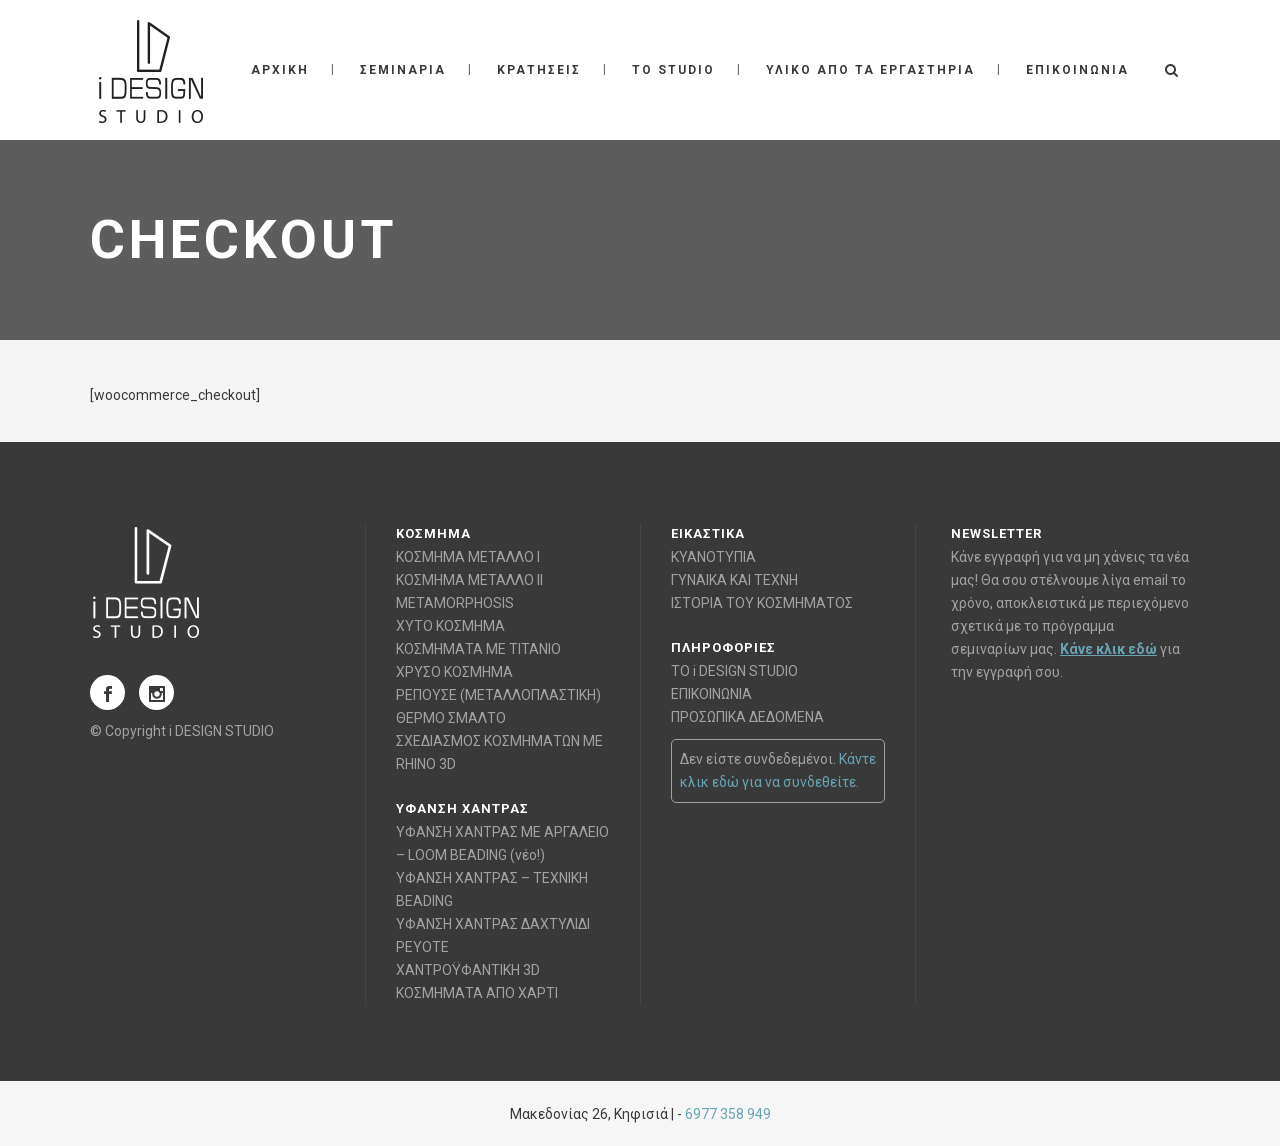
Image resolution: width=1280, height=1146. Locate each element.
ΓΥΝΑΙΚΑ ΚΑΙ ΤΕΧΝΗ (734, 580)
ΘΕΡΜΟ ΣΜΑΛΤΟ (451, 718)
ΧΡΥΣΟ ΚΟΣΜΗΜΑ (454, 672)
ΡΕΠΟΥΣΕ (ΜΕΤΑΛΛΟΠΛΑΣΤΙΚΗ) (498, 695)
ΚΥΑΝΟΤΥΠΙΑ (713, 557)
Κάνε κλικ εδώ (1108, 649)
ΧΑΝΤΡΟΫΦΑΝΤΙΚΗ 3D (468, 970)
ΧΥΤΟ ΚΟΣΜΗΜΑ (450, 626)
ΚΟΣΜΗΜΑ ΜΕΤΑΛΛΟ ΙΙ (469, 580)
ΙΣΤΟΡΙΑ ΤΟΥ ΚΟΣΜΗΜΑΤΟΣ (762, 603)
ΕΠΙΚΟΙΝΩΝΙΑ (711, 694)
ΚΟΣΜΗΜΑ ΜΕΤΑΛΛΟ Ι (468, 557)
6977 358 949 (728, 1114)
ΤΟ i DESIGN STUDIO (734, 671)
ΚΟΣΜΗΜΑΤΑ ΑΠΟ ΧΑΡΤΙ (477, 993)
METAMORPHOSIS (455, 603)
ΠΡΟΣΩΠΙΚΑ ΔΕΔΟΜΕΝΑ (747, 717)
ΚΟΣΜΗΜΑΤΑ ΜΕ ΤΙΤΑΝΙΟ (478, 649)
